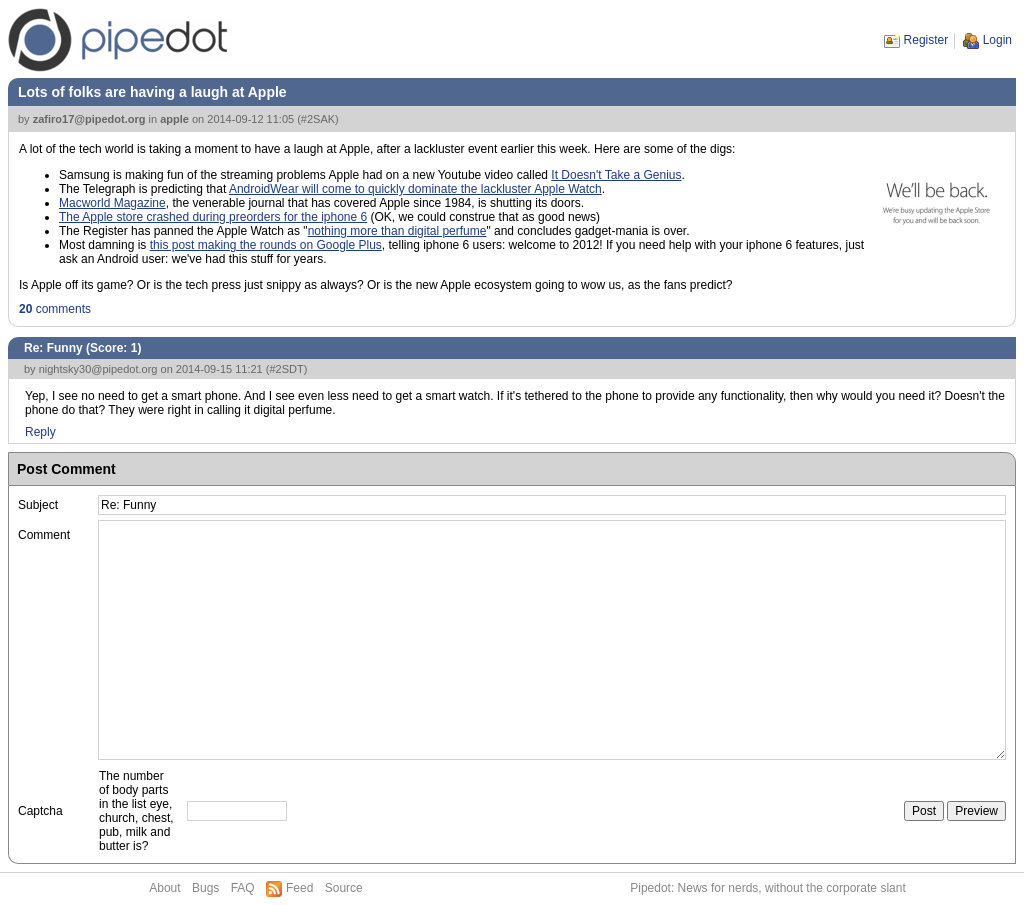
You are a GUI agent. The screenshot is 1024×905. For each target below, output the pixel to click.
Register (926, 40)
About (164, 888)
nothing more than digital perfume (397, 231)
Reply (40, 432)
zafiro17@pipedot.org (89, 119)
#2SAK (318, 119)
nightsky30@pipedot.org (98, 369)
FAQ (243, 888)
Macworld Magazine (112, 203)
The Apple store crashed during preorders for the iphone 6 (213, 217)
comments (55, 309)
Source (344, 888)
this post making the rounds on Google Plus (266, 245)
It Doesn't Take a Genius (616, 175)
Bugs (205, 888)
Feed (299, 888)
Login (997, 40)
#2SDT (286, 369)
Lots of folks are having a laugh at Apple (152, 92)
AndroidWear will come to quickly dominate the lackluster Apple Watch (415, 189)
